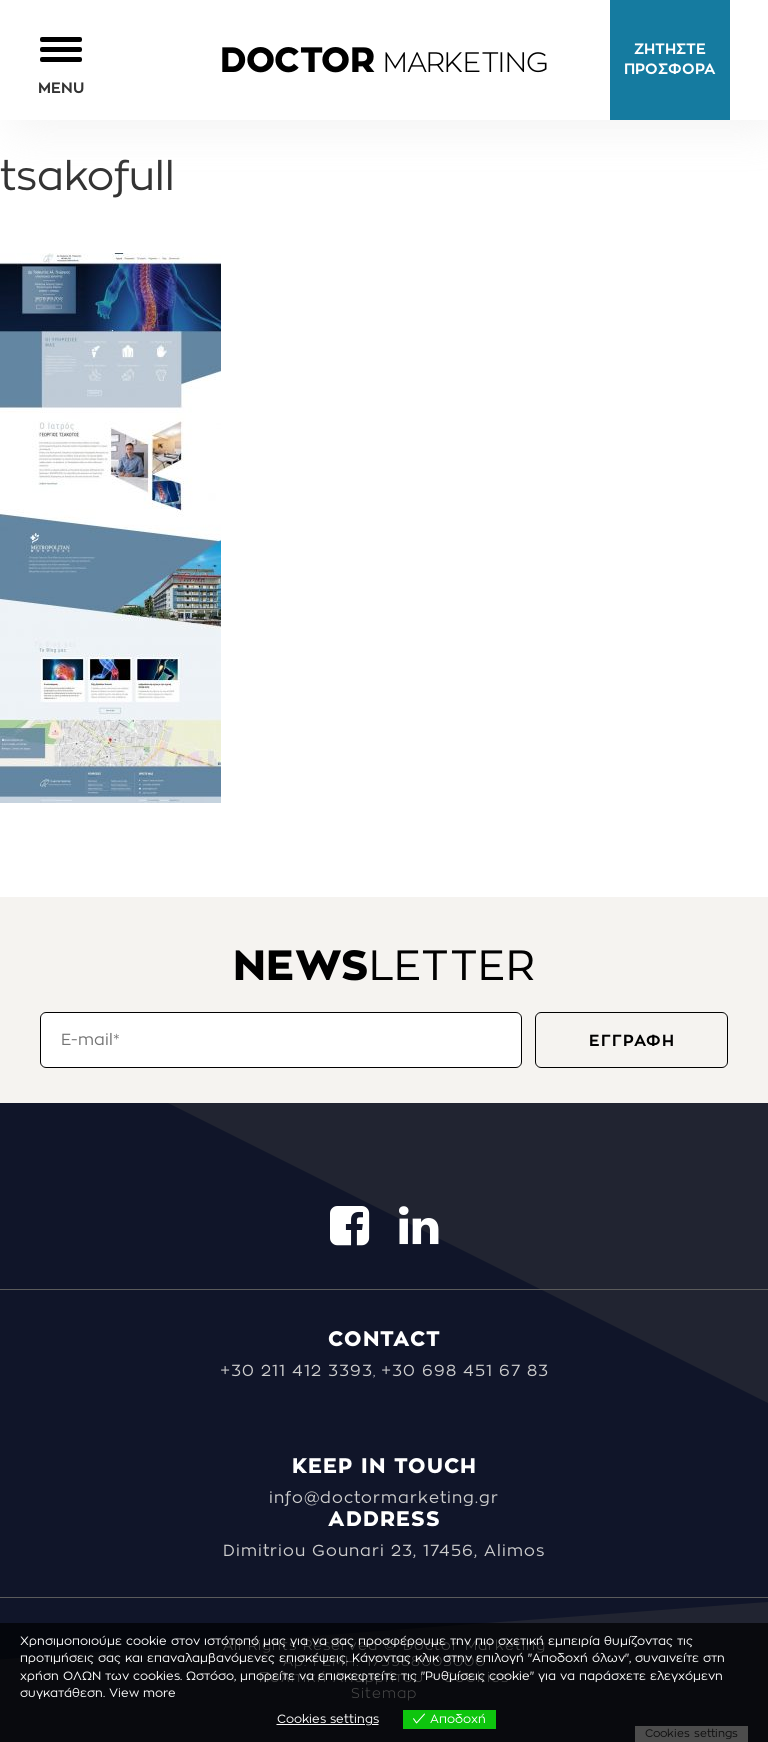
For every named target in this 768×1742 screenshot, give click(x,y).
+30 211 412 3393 (296, 1371)
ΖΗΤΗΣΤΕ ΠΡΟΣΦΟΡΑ (670, 59)
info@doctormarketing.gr (384, 1498)
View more (142, 1693)
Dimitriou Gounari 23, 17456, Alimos (384, 1551)
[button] (61, 64)
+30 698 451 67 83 (465, 1371)
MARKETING (384, 63)
